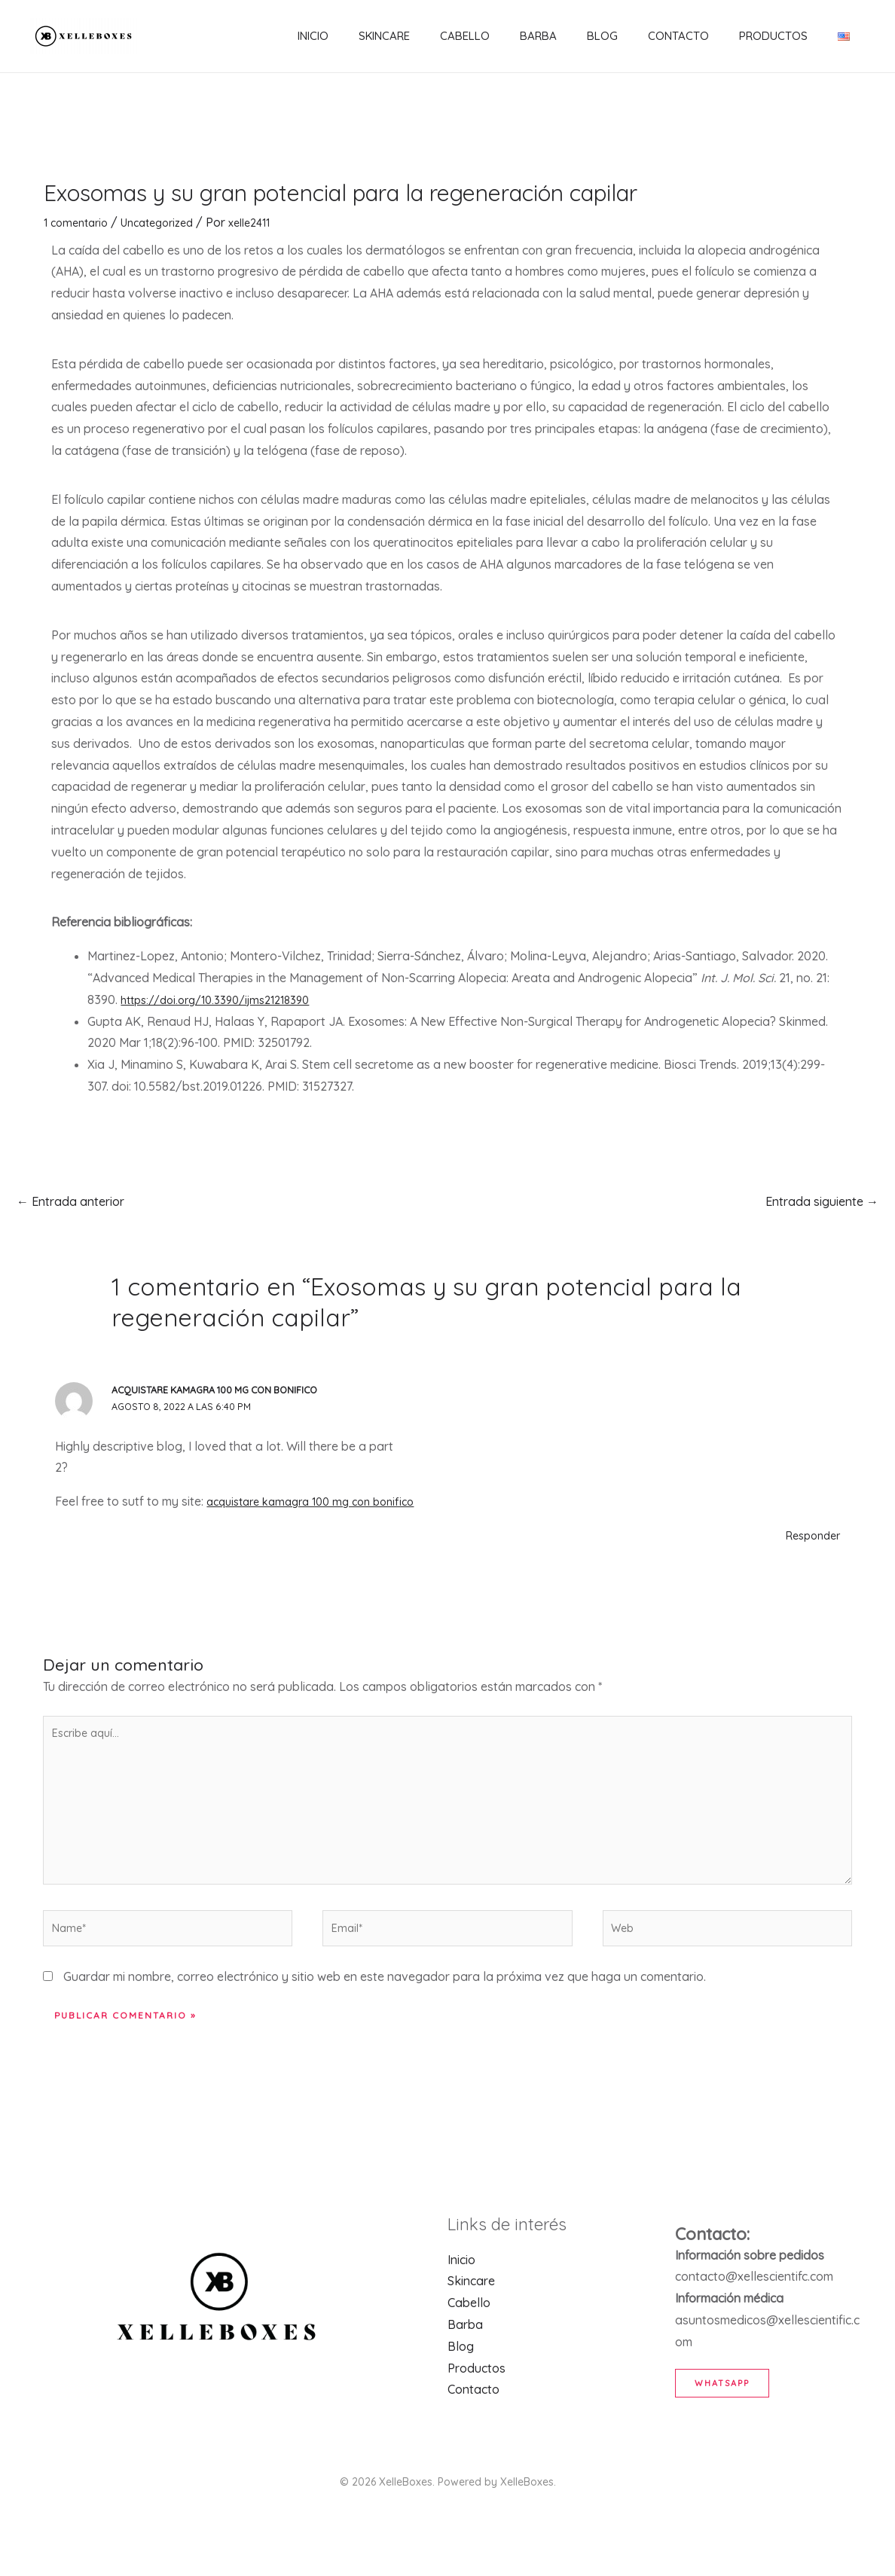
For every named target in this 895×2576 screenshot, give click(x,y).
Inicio (358, 36)
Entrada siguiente (821, 1201)
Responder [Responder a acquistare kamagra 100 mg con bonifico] (809, 1535)
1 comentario (79, 222)
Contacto (685, 36)
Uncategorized (168, 222)
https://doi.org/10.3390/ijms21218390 (226, 999)
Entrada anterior (70, 1201)
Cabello (495, 36)
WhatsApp (729, 2411)
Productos (773, 36)
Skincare (422, 36)
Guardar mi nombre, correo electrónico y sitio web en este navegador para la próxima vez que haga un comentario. (384, 2005)
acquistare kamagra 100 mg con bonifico (221, 1390)
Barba (560, 36)
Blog (617, 36)
